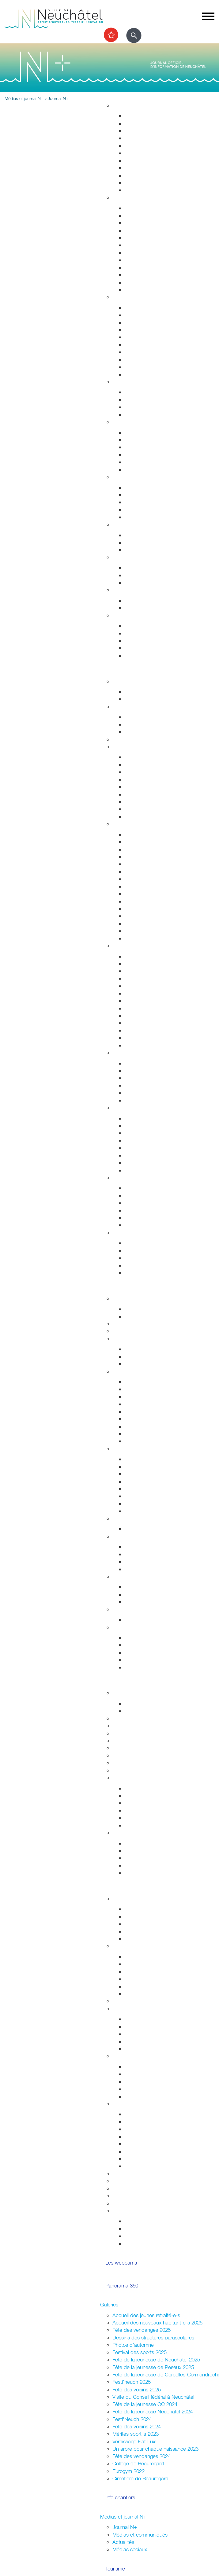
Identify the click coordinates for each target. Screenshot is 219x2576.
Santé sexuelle (141, 447)
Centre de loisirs (142, 1931)
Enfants (133, 392)
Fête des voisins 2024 (136, 2426)
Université (123, 1733)
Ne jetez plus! (140, 549)
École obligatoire (130, 1693)
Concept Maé (140, 399)
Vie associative (141, 2228)
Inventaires (137, 1788)
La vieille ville (139, 1078)
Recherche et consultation (154, 1795)
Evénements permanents (152, 691)
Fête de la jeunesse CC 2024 (144, 2404)
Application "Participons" (139, 2195)
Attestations (138, 260)
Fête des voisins (142, 2041)
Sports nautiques (144, 1210)
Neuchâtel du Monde (148, 1602)
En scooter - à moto (147, 801)
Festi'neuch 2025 (131, 2382)
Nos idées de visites (147, 879)
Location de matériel (147, 2166)
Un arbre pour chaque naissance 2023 (155, 2448)
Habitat (120, 105)
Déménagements (144, 237)
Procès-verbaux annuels (152, 1433)
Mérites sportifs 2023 (135, 2434)
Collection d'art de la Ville (153, 1000)
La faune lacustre (144, 1225)
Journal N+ (124, 2527)
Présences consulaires (150, 2089)
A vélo (131, 794)
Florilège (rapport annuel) (152, 1045)
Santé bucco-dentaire (149, 454)
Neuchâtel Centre (144, 1093)
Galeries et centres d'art (152, 993)
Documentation (142, 1316)
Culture (120, 945)
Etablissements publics (150, 1466)
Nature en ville (140, 167)
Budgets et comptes (135, 1609)
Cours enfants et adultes (152, 724)
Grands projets (141, 115)
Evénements (138, 963)
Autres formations (131, 1755)
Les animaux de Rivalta (150, 1023)
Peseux (133, 901)
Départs (133, 230)
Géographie (138, 871)
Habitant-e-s (126, 197)
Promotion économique (150, 1503)
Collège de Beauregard (138, 2463)
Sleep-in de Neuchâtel (150, 487)
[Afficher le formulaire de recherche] (133, 35)
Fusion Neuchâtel (131, 1298)
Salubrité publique (145, 329)
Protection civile (142, 359)
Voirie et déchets (143, 153)
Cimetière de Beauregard (140, 2478)
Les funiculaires (142, 931)
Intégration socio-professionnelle (160, 517)
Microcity (135, 1488)
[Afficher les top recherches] (111, 35)
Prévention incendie (146, 337)
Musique (134, 1008)
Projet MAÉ (137, 1711)
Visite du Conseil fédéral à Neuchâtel (153, 2397)
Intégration (124, 2056)
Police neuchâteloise (147, 374)
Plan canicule (139, 600)
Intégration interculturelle (152, 2066)
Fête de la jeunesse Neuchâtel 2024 (152, 2411)
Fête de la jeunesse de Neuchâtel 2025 (156, 2359)
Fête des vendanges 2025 (141, 2330)
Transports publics (145, 757)
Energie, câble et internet (152, 190)
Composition (139, 1349)
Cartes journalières (145, 772)
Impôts (132, 289)
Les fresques (139, 1085)
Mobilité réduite (142, 816)
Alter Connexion (142, 2074)
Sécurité (121, 297)
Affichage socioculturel (149, 2129)
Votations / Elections (147, 2221)
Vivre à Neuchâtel (119, 95)
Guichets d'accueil (145, 208)
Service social (140, 494)
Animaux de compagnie (151, 414)
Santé (119, 422)
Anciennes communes (149, 1441)
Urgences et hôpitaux (148, 432)
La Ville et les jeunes (134, 1898)
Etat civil (134, 274)
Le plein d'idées (142, 1938)
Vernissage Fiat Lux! (134, 2441)
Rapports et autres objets (153, 1418)
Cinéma (133, 1015)
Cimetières (136, 282)
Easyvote (135, 1964)
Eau (129, 182)
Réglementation (129, 1518)
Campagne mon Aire (148, 1909)
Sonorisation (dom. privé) (152, 2143)
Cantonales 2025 (143, 1971)
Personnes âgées (144, 407)
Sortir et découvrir (120, 671)
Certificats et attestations (152, 648)
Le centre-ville (140, 1481)
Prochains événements (150, 699)
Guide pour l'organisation (152, 2114)
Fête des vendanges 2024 (141, 2456)
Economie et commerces (140, 1448)
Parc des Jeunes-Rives (150, 1170)
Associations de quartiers (153, 2019)
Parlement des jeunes (149, 1916)
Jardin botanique (143, 1140)
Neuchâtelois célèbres (149, 856)
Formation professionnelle (140, 1740)
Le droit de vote (142, 1547)
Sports (119, 706)
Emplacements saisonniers (154, 1473)
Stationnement (141, 315)
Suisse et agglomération (151, 1594)
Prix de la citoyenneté (136, 2203)
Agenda (121, 681)
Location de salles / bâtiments (145, 2181)
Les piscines (138, 731)
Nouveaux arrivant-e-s (149, 2081)
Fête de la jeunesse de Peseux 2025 (153, 2367)
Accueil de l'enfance (147, 655)
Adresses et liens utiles (150, 469)
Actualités (123, 2542)
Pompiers (135, 344)
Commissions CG (144, 1411)
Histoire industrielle (145, 849)
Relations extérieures (135, 1576)
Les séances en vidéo (149, 1396)
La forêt (133, 1162)
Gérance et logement (148, 130)
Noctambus (138, 779)
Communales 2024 (146, 1979)
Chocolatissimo (141, 923)
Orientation (137, 582)
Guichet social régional (150, 502)
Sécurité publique (144, 322)
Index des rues (141, 175)
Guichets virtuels (130, 1331)
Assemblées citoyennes (138, 2001)
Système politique (144, 1569)
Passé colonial (141, 864)
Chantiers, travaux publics (154, 145)
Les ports (135, 1188)
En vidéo (134, 938)
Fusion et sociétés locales (153, 2026)
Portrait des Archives (148, 1825)
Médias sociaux (129, 2549)
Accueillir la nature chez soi (155, 1118)
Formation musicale (134, 1770)
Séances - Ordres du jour (153, 1389)
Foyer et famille (129, 381)
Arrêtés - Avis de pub (148, 1404)
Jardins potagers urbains (152, 2048)
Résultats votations (146, 1993)
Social (119, 477)
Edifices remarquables (149, 841)
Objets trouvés (141, 215)
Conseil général (129, 1371)
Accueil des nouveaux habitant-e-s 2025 (157, 2322)
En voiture (136, 809)
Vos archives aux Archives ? (156, 1810)
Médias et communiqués (140, 2534)
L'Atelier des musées (148, 1038)
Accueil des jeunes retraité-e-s (146, 2315)
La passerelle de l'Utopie (152, 1203)
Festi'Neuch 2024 (132, 2419)
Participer (110, 1888)
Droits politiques (130, 1536)
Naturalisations (141, 267)
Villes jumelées (141, 1587)
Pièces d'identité (143, 245)
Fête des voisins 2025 (136, 2389)
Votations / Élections (134, 1946)
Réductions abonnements (153, 764)
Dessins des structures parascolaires (153, 2337)
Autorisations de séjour (150, 252)
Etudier (108, 1682)
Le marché (137, 1070)
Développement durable (139, 524)
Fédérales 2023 (142, 1986)
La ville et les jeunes (147, 2243)
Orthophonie (138, 439)
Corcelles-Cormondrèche (152, 893)
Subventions (126, 2173)
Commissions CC (144, 1363)
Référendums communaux (154, 1561)
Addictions (136, 462)
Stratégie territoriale (146, 123)
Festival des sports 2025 (139, 2352)
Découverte (137, 1818)
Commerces (138, 1459)
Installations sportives (148, 717)
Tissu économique (145, 1496)
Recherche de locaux (148, 1511)
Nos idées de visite (146, 1250)
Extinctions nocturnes (148, 542)
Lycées (120, 1718)
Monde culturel (141, 956)
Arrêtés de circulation (148, 307)
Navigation (136, 1217)
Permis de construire (148, 138)
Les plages (137, 1195)
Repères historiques (147, 834)
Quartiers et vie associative (142, 2008)
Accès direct (126, 615)
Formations (137, 1858)
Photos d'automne (133, 2345)
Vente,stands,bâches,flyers (155, 2151)
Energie (133, 535)
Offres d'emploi (142, 568)
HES (117, 1725)
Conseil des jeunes (146, 1924)
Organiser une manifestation (143, 2103)
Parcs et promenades (149, 160)
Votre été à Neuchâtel (149, 886)
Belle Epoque (139, 916)
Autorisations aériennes (150, 367)
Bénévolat (123, 2188)
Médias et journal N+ (123, 2516)
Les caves (123, 739)
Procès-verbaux (142, 1426)
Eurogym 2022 (128, 2471)
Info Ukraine (138, 2096)
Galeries (109, 2304)
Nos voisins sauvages (148, 1125)
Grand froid (137, 608)
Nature (119, 1107)
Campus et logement (135, 1763)
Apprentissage (141, 575)
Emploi (119, 557)
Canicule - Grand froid (137, 590)
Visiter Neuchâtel (131, 824)
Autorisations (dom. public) (154, 2136)
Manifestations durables (151, 2121)
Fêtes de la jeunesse (148, 1703)
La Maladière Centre (147, 1100)
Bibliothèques (140, 1030)
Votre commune (117, 1288)
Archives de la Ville (133, 1777)
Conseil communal (132, 1338)
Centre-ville (124, 1052)
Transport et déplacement (141, 746)
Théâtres (134, 971)
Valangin (134, 908)
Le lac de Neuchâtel (134, 1177)
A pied (132, 786)
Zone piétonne (141, 1063)
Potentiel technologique (151, 1667)
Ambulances (139, 352)
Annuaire (122, 1323)
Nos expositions (142, 1803)
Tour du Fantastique (147, 986)
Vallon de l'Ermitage (146, 1148)
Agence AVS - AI (143, 509)
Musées (133, 978)
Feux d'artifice (140, 2158)
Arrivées (133, 222)
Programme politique (148, 1356)
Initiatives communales (150, 1554)
